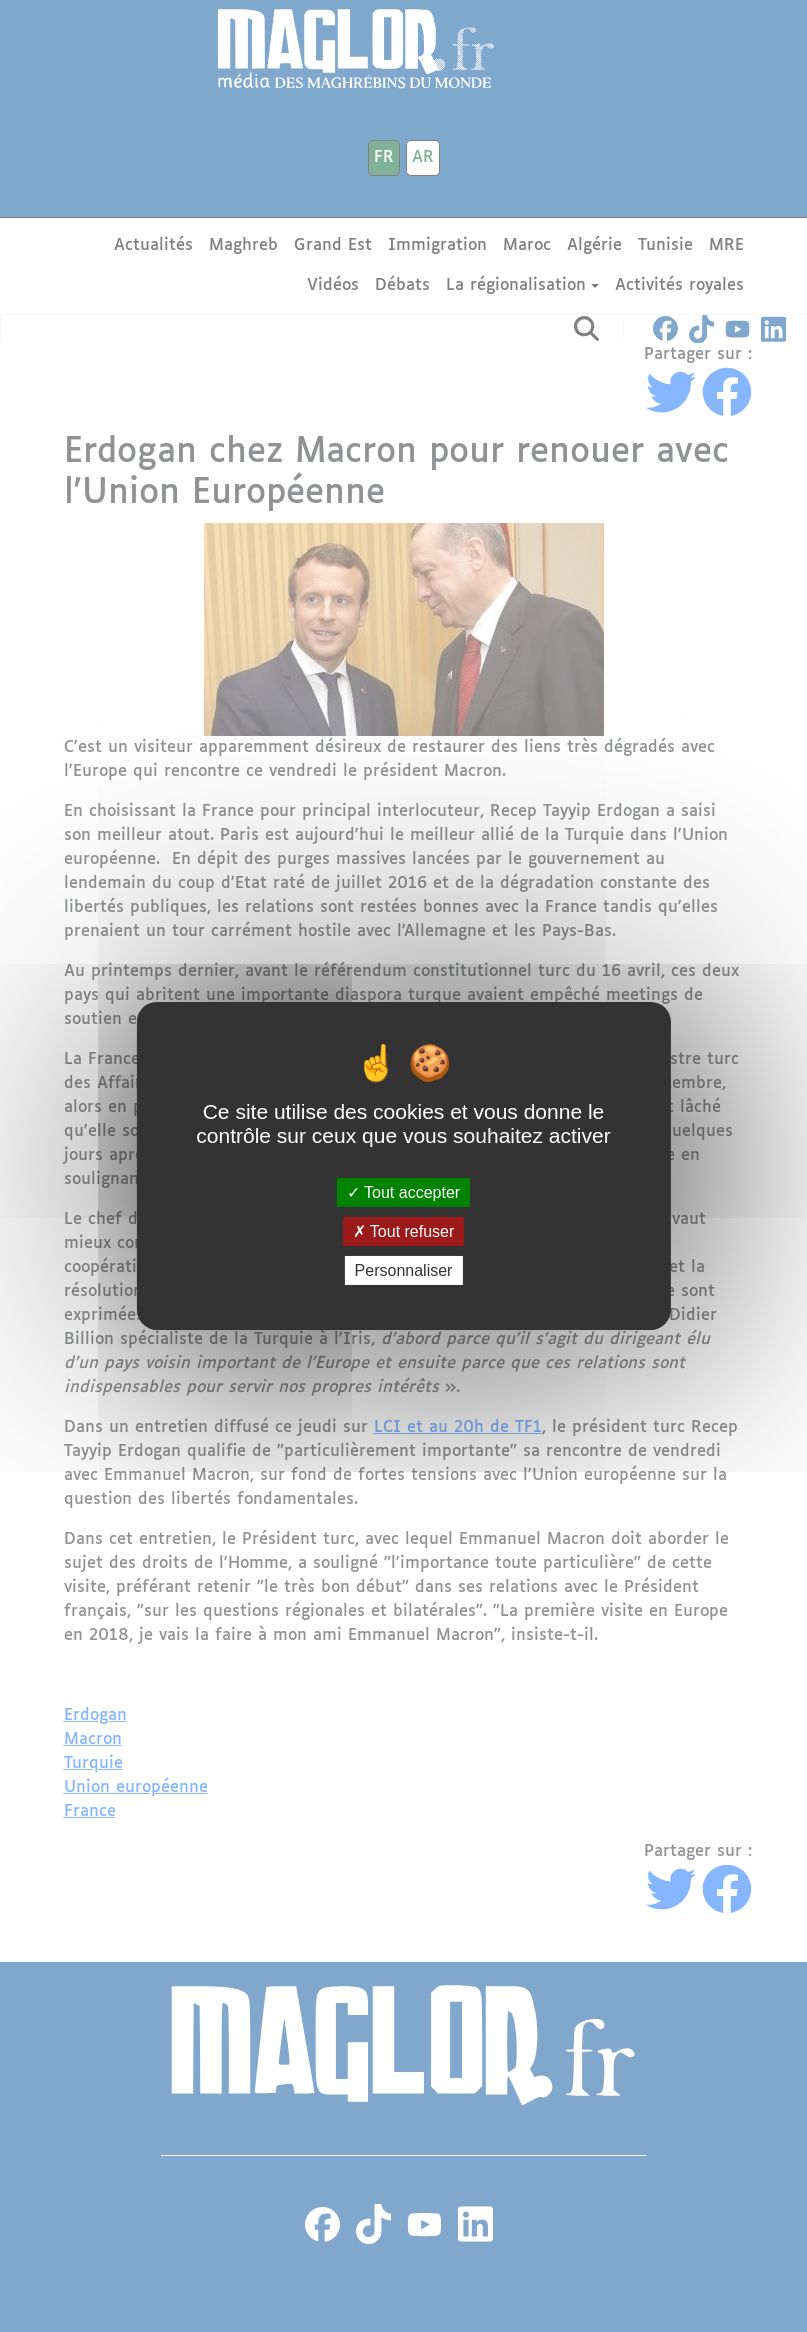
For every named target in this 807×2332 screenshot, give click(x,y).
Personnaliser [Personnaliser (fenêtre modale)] (404, 1270)
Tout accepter (403, 1191)
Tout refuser (404, 1231)
